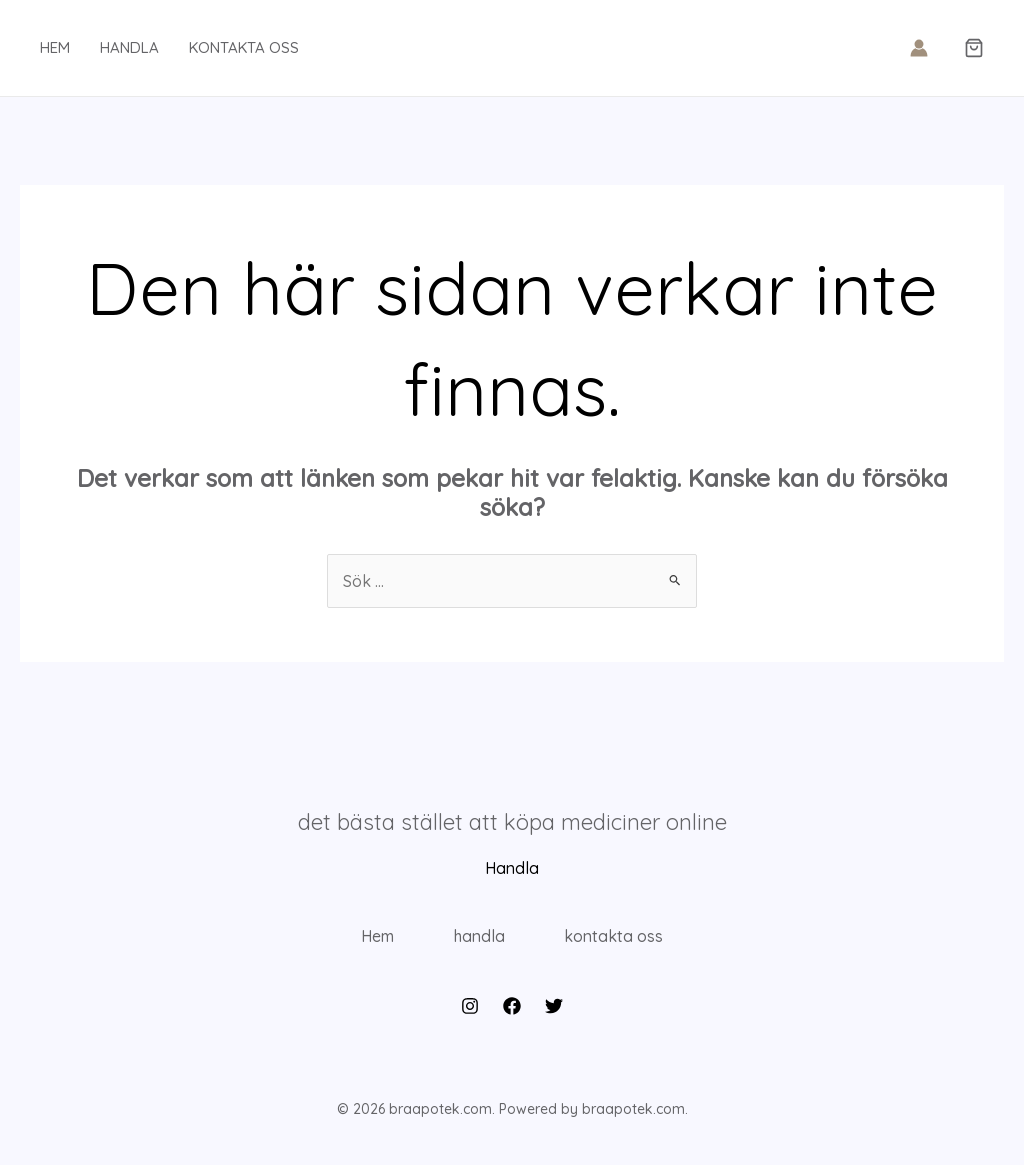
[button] (974, 49)
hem (55, 47)
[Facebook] (512, 1012)
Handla (512, 868)
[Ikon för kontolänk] (919, 48)
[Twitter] (554, 1012)
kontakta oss (244, 47)
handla (129, 47)
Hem (372, 939)
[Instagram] (470, 1012)
